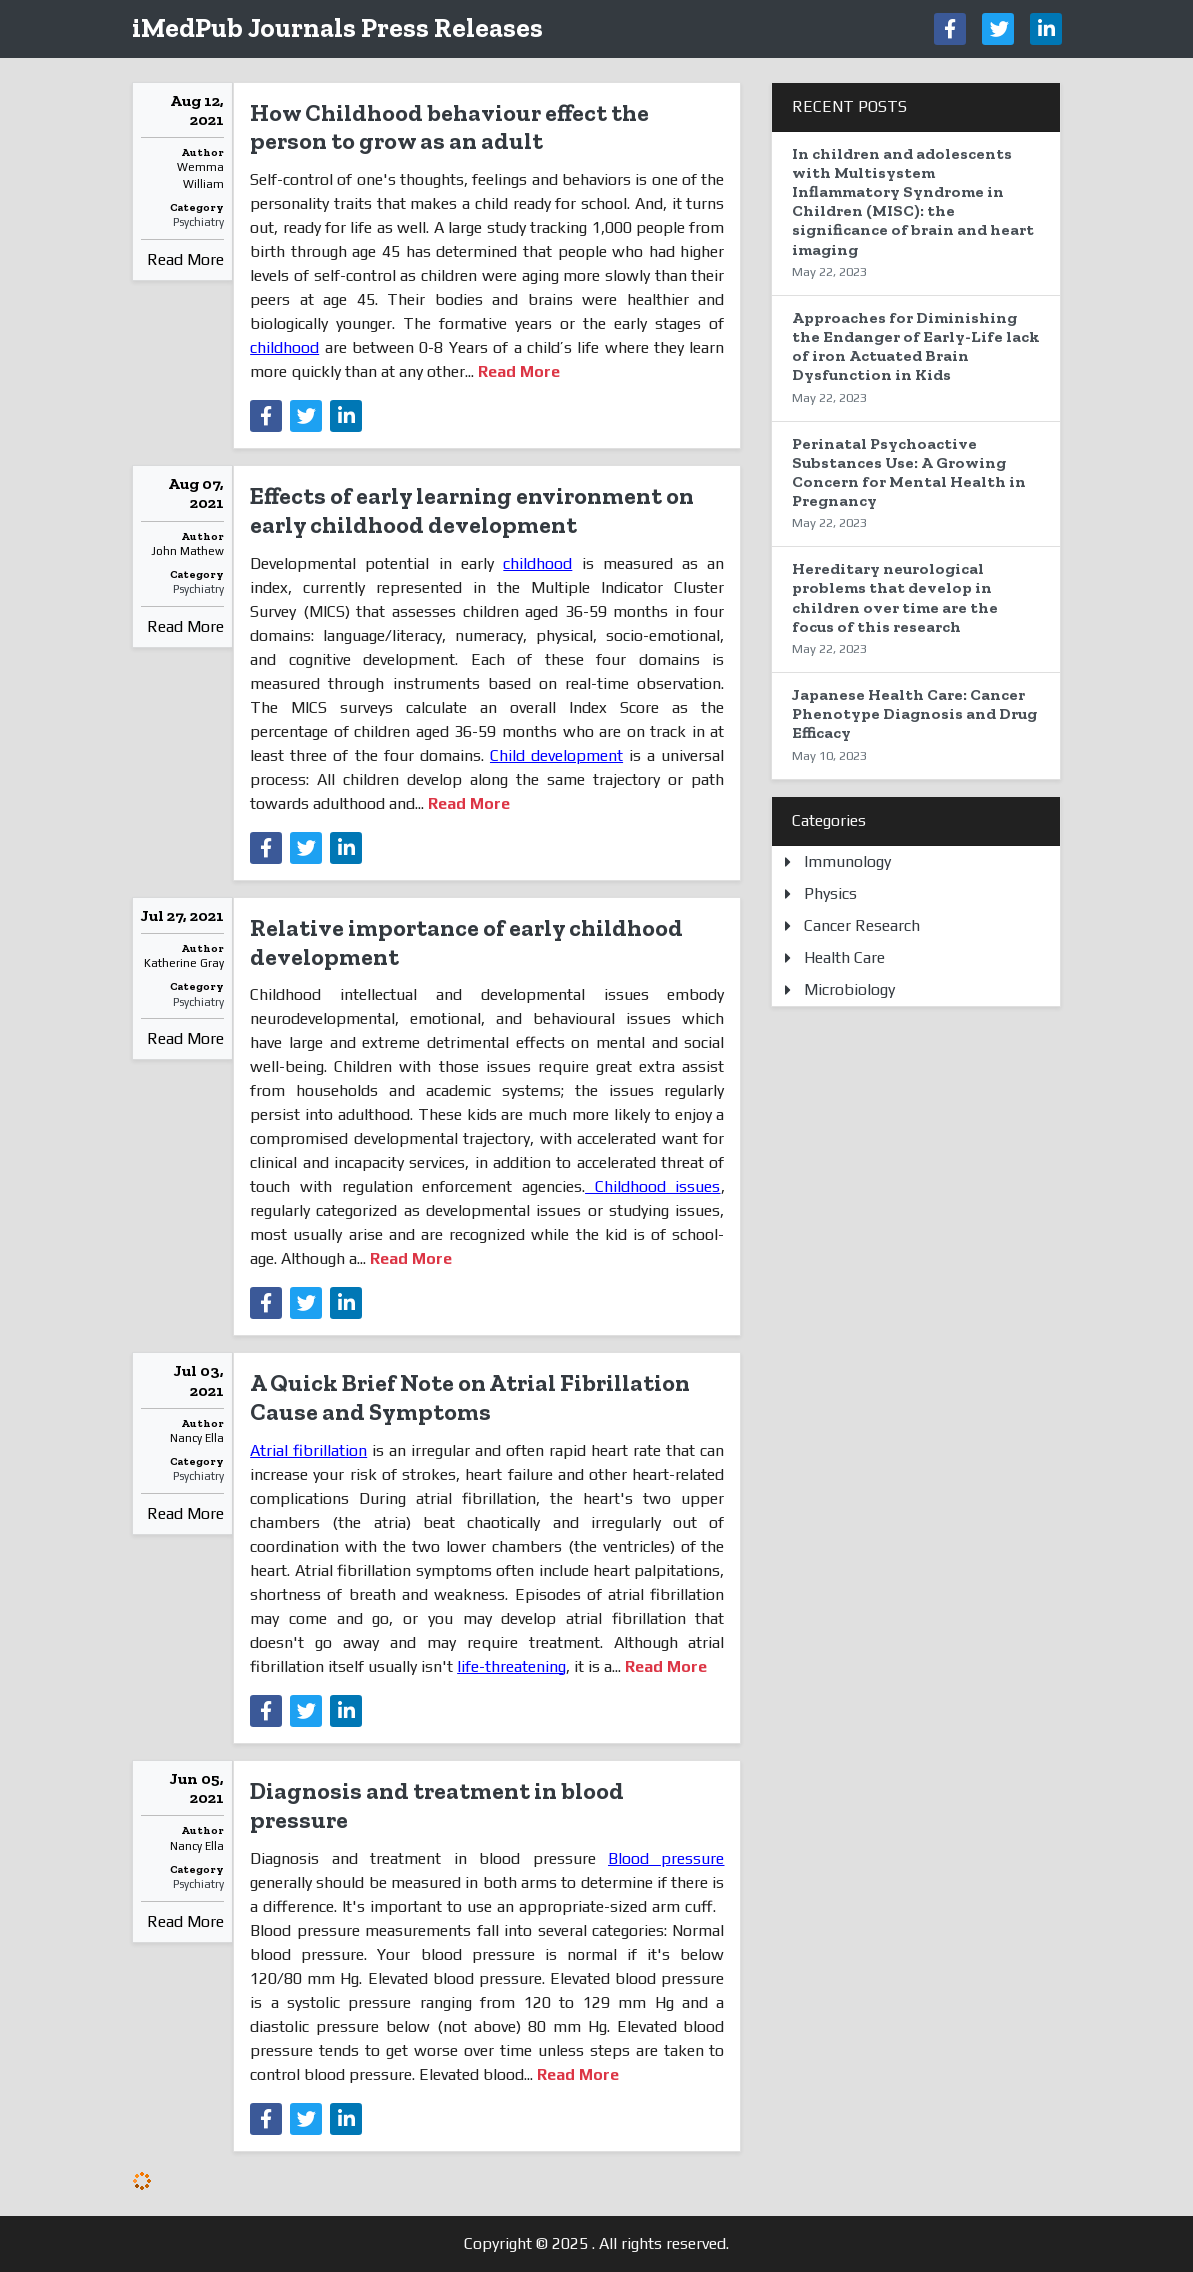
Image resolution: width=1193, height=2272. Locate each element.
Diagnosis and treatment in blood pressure (437, 1805)
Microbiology (849, 989)
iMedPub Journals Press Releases (337, 27)
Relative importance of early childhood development (466, 942)
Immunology (847, 861)
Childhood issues (652, 1186)
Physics (830, 893)
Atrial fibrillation (308, 1450)
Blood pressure (666, 1858)
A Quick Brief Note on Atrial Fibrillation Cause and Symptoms (470, 1397)
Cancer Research (862, 925)
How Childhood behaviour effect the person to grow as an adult (449, 127)
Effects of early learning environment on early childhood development (472, 510)
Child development (556, 755)
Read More (185, 259)
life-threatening (511, 1666)
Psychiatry (198, 222)
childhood (284, 347)
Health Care (844, 957)
